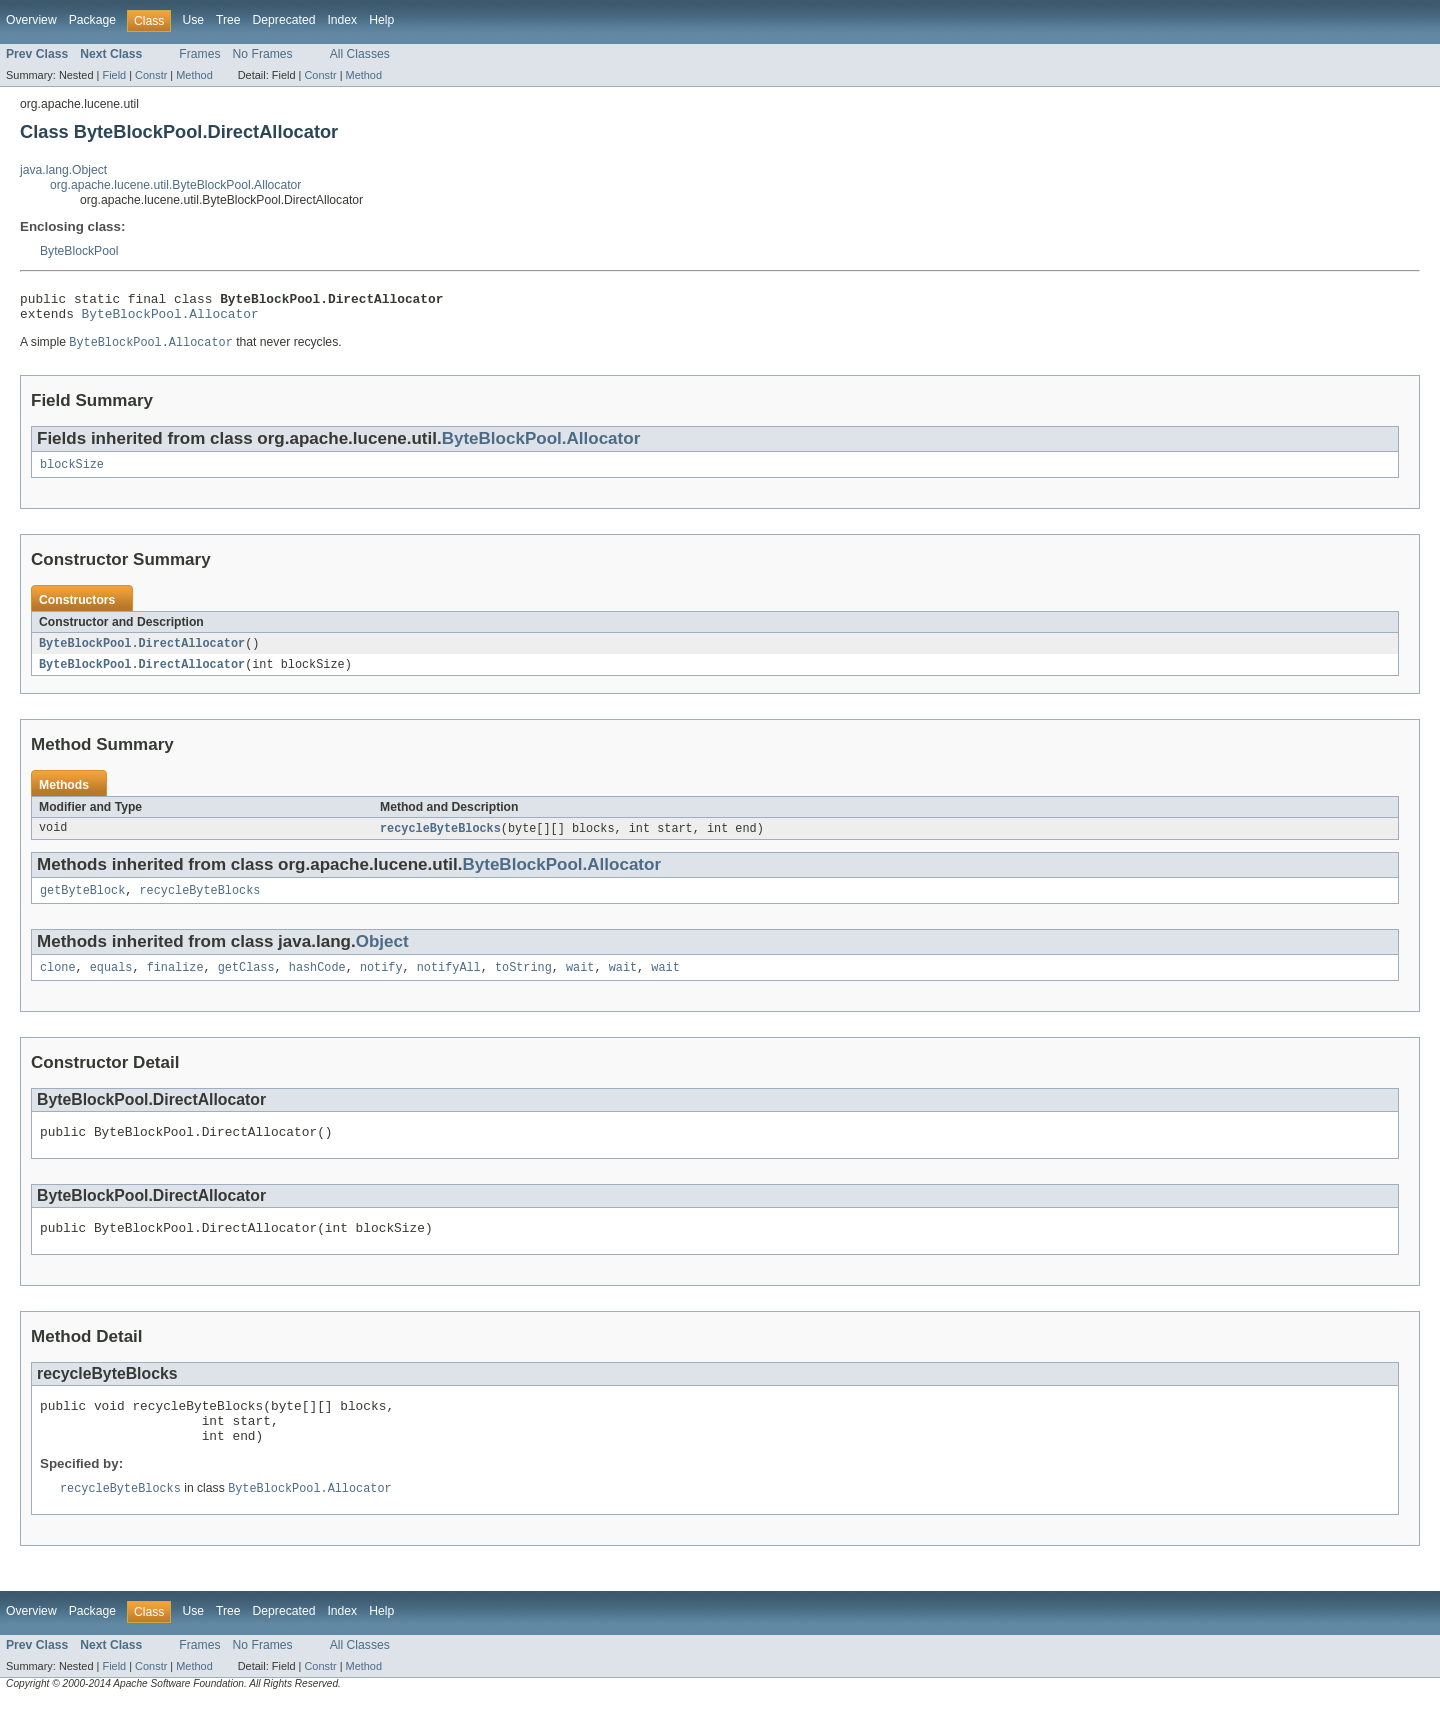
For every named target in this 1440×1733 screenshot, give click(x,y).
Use (193, 20)
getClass (246, 983)
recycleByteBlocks (440, 840)
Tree (228, 20)
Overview (31, 20)
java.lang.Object (63, 170)
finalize (175, 983)
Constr (151, 75)
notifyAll (449, 983)
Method (194, 75)
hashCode (317, 983)
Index (342, 20)
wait (580, 983)
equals (111, 983)
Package (92, 20)
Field (114, 75)
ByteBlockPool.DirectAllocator (142, 653)
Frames (199, 54)
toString (523, 983)
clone (58, 983)
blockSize (72, 473)
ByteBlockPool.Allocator (170, 319)
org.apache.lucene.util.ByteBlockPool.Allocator (175, 185)
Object (382, 955)
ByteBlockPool (79, 251)
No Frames (263, 54)
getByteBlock (82, 904)
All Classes (360, 54)
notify (381, 983)
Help (381, 20)
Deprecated (284, 20)
